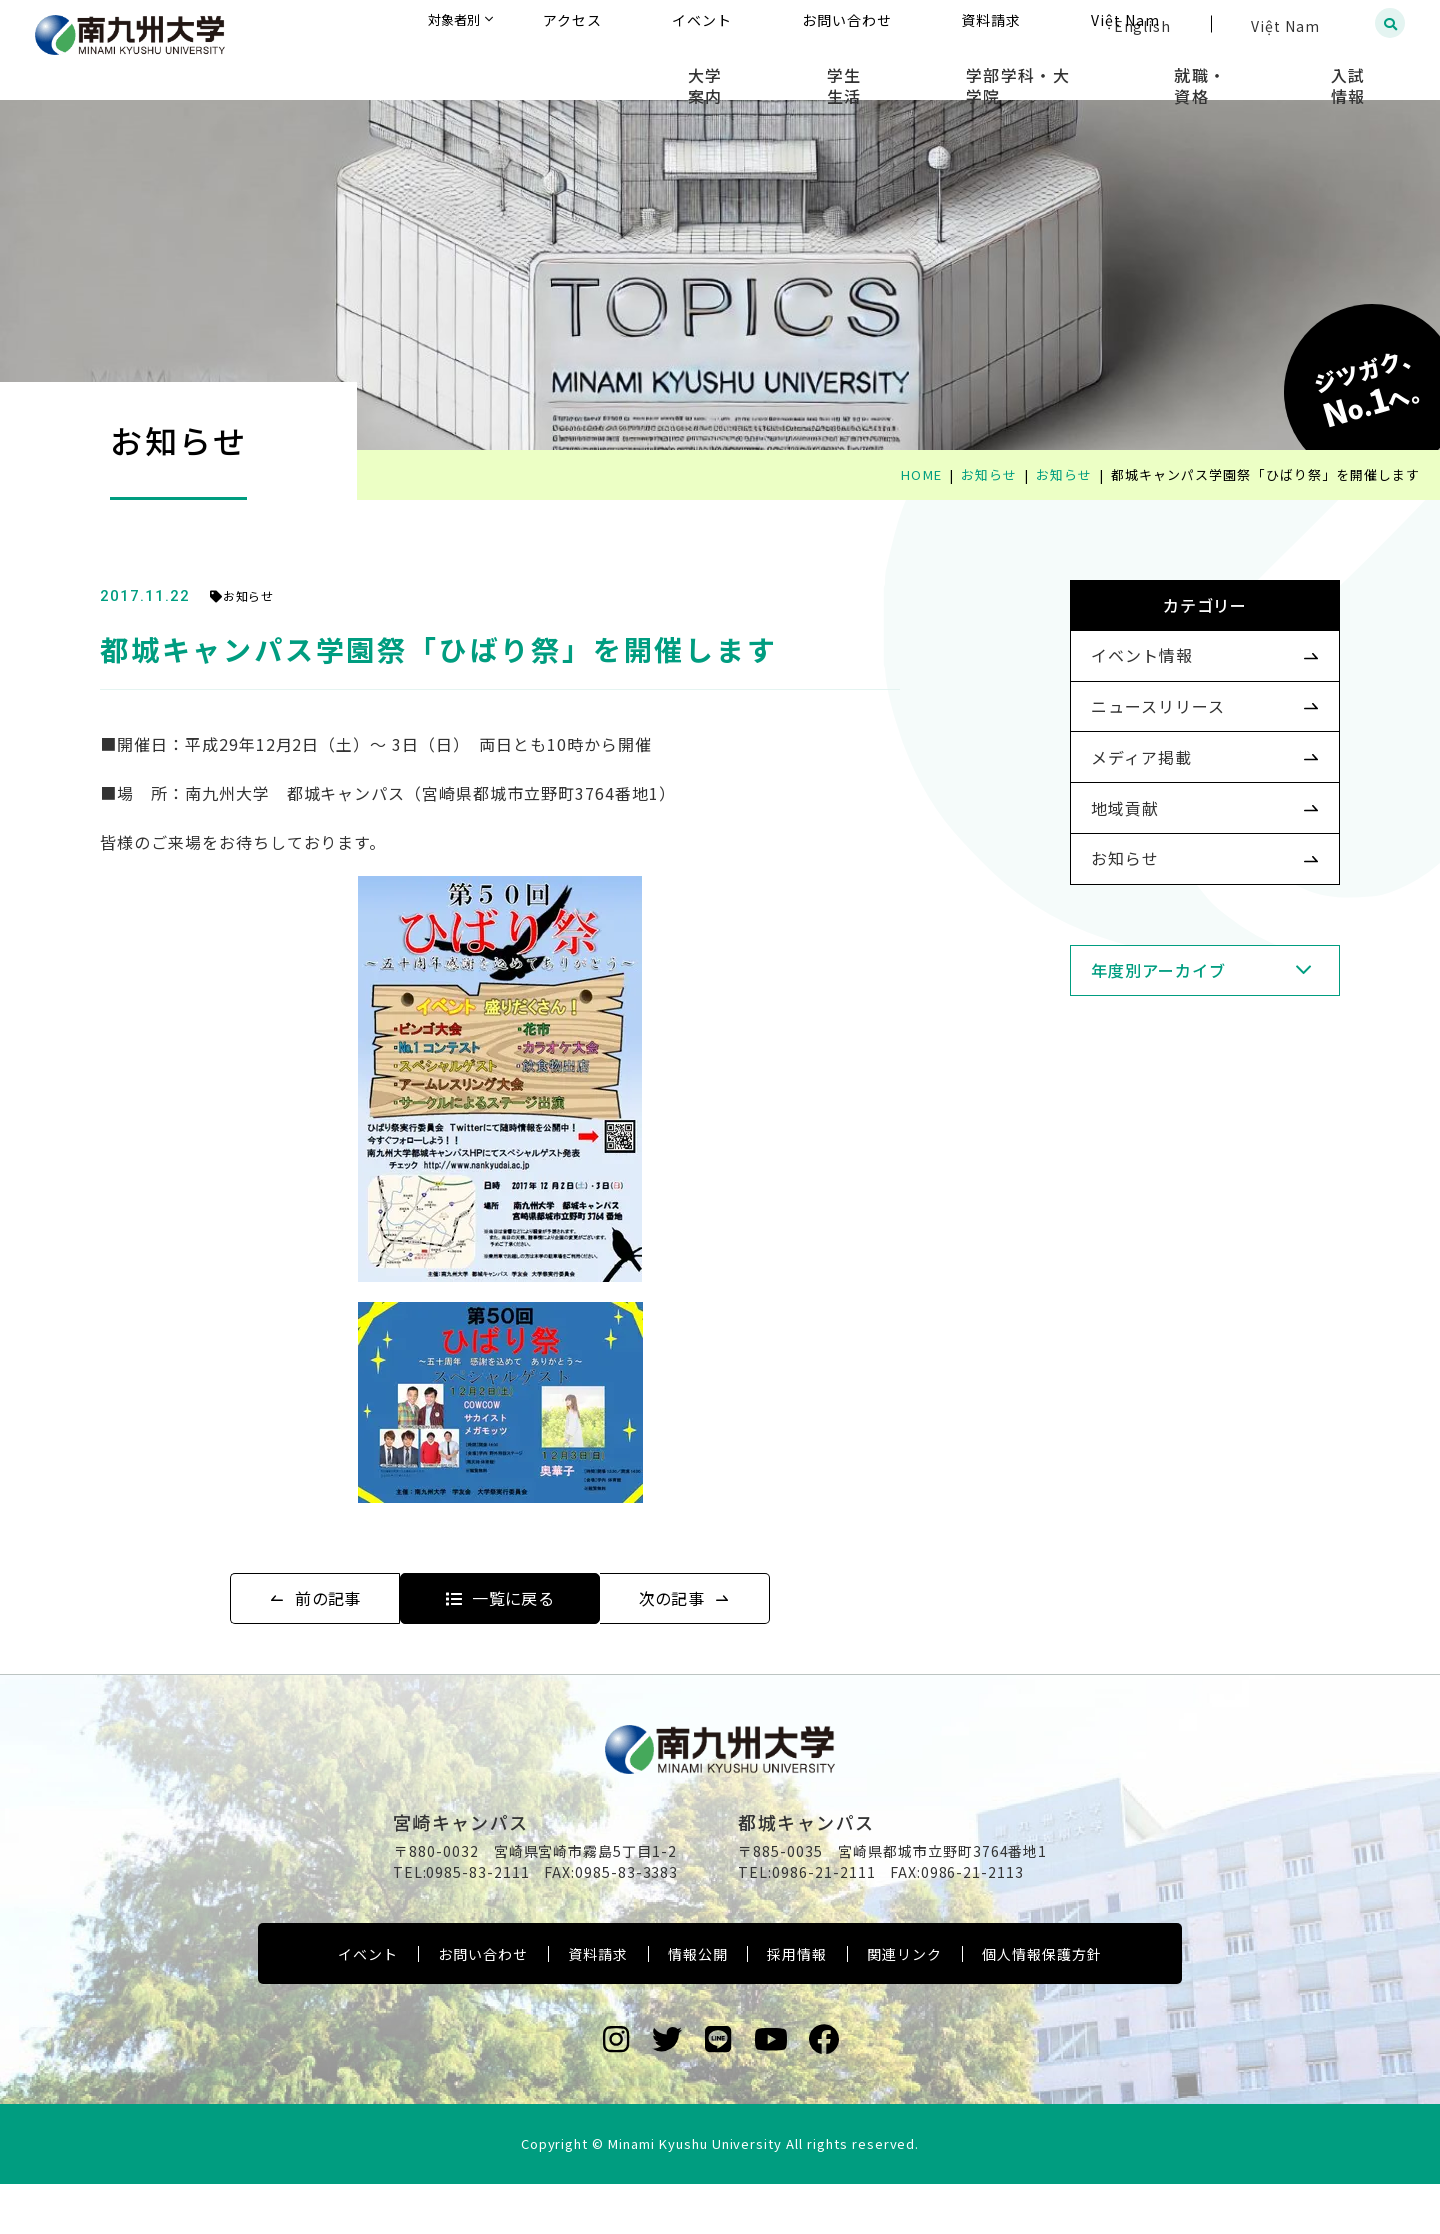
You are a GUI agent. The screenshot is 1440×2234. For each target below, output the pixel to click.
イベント (368, 2004)
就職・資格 (1247, 70)
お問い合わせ (483, 2004)
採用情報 (797, 2004)
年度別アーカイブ (1126, 1049)
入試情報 (1365, 70)
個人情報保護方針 (1042, 2004)
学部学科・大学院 (1095, 70)
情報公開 (698, 2004)
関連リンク (904, 2004)
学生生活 (951, 70)
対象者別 (654, 24)
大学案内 (842, 70)
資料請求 (598, 2004)
